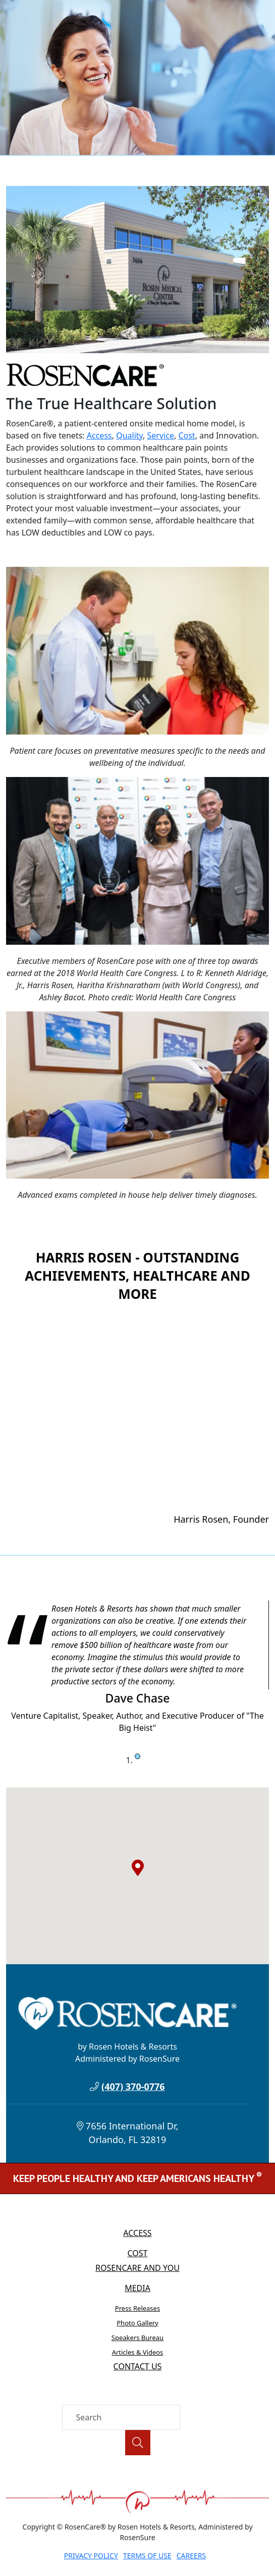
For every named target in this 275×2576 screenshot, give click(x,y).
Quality (129, 435)
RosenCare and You (137, 2267)
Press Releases (137, 2308)
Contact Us (138, 2366)
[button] (138, 1868)
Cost (186, 435)
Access (99, 435)
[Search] (121, 2417)
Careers (191, 2555)
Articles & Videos (137, 2352)
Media (137, 2288)
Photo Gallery (137, 2322)
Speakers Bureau (137, 2337)
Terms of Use (147, 2555)
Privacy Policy (91, 2555)
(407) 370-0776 (133, 2086)
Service (160, 435)
